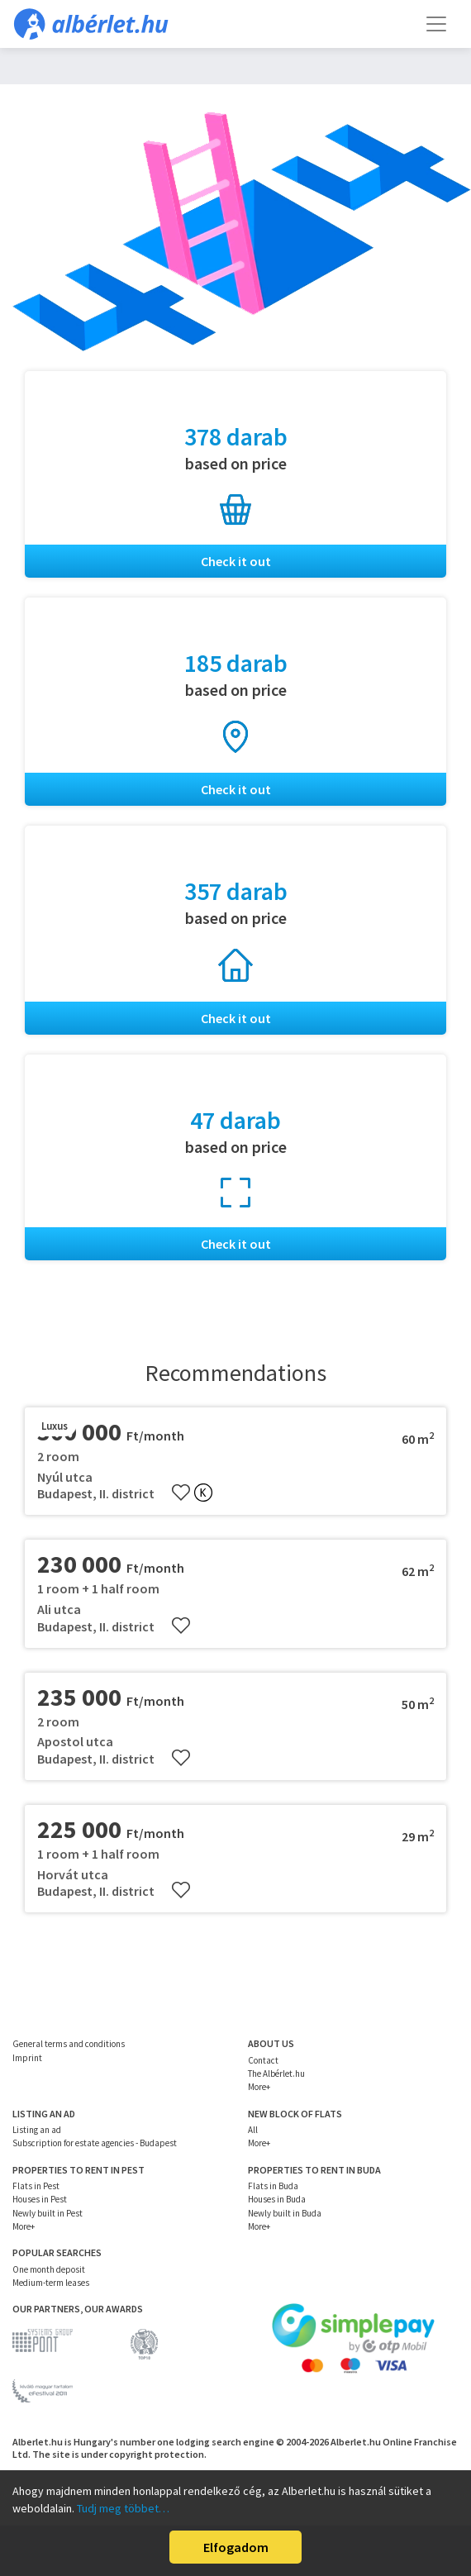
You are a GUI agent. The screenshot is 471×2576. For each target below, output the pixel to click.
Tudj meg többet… (123, 2508)
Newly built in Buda (284, 2213)
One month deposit (48, 2269)
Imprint (27, 2058)
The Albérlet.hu (276, 2073)
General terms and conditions (68, 2044)
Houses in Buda (277, 2199)
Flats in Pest (35, 2186)
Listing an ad (36, 2130)
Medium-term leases (50, 2282)
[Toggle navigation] (436, 24)
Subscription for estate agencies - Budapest (94, 2143)
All (253, 2130)
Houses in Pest (39, 2199)
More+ (259, 2087)
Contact (263, 2060)
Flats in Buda (273, 2186)
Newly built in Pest (47, 2213)
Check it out (236, 561)
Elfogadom (236, 2547)
